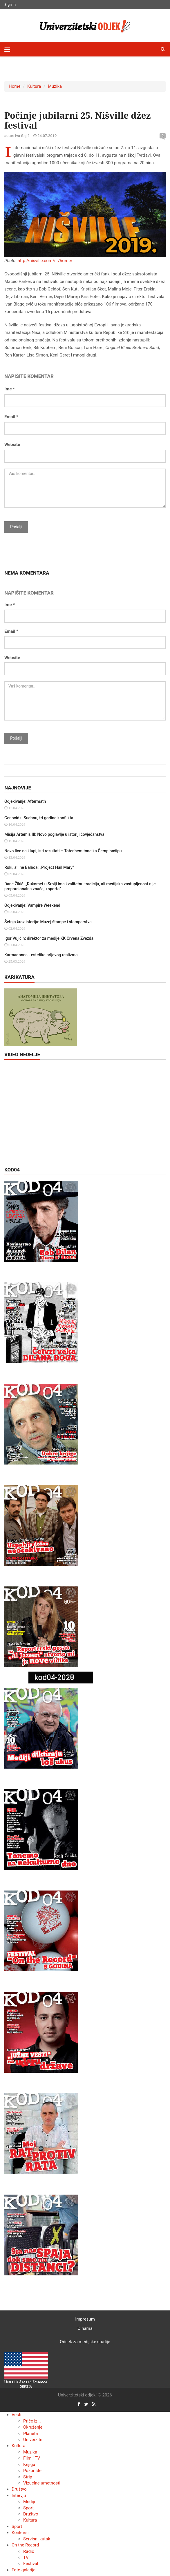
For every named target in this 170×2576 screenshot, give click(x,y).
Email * (11, 416)
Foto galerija (23, 2570)
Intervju (19, 2495)
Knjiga (29, 2464)
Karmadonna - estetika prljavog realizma (41, 954)
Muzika (55, 86)
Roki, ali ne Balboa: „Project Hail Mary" (39, 867)
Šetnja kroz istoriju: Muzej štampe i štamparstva (48, 921)
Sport (28, 2508)
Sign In (10, 4)
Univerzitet (33, 2439)
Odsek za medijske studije (85, 2341)
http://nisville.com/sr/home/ (45, 260)
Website (12, 444)
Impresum (85, 2319)
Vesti (16, 2414)
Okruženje (32, 2427)
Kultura (34, 86)
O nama (85, 2328)
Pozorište (32, 2470)
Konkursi (20, 2532)
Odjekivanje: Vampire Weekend (32, 905)
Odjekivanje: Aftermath (25, 801)
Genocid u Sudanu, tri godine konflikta (38, 818)
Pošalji (16, 526)
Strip (27, 2477)
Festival (30, 2563)
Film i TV (31, 2458)
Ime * (9, 389)
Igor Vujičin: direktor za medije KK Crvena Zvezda (48, 938)
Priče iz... (32, 2421)
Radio (28, 2551)
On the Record (25, 2545)
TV (26, 2557)
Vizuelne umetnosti (41, 2483)
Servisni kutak (36, 2539)
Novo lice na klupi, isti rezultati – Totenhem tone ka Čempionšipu (63, 851)
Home (14, 86)
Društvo (19, 2489)
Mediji (29, 2501)
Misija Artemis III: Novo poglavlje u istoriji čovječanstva (54, 834)
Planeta (30, 2433)
